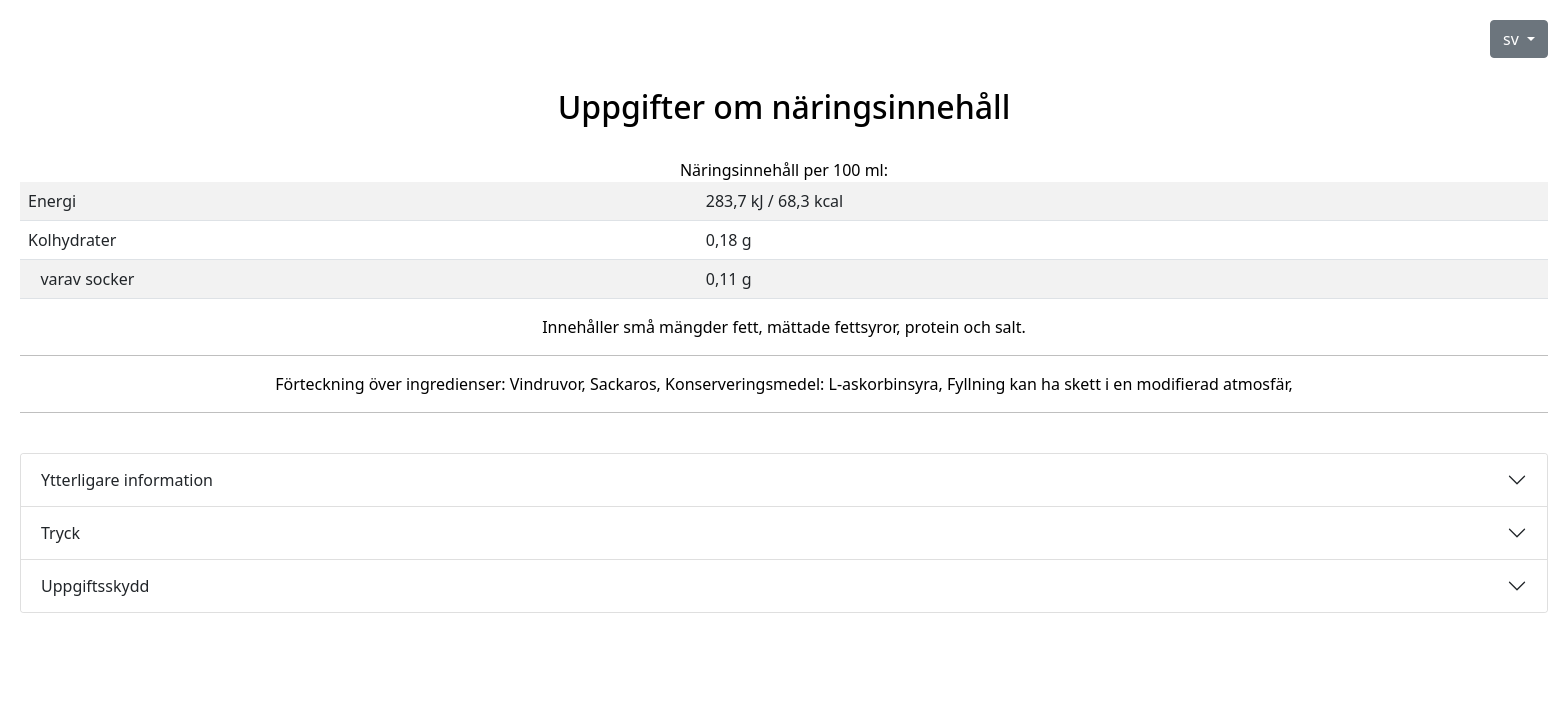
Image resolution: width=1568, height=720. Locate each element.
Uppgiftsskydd (95, 586)
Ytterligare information (127, 480)
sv (1513, 39)
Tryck (60, 533)
